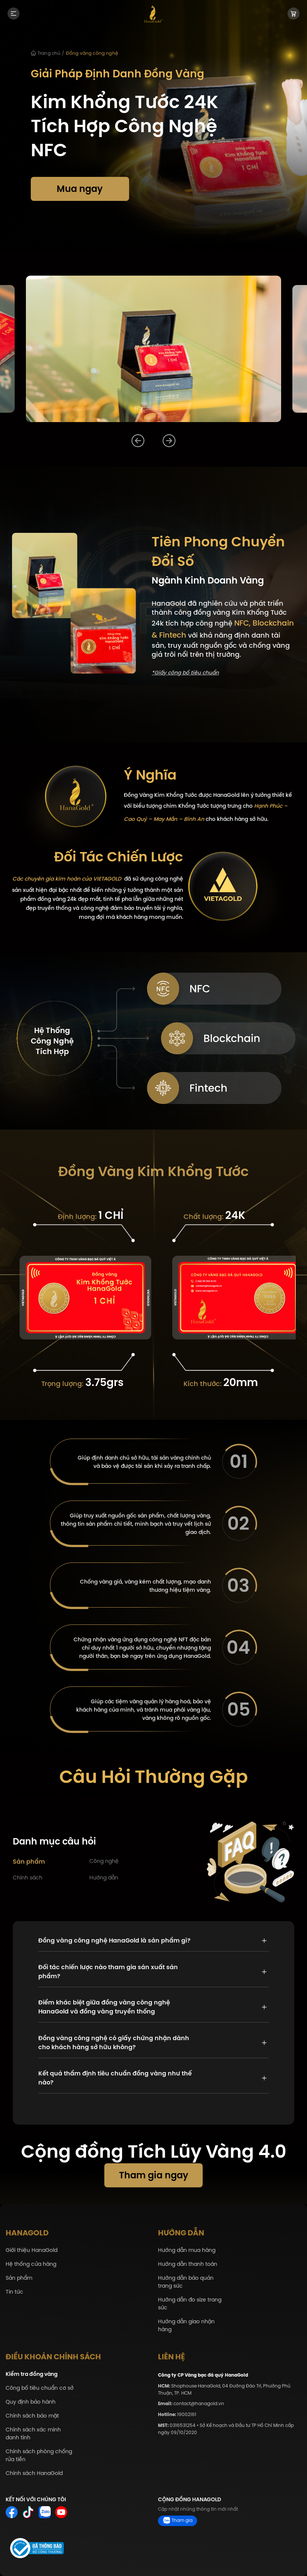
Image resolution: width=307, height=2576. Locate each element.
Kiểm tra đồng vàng (31, 2374)
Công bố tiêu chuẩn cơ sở (40, 2388)
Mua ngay (80, 189)
